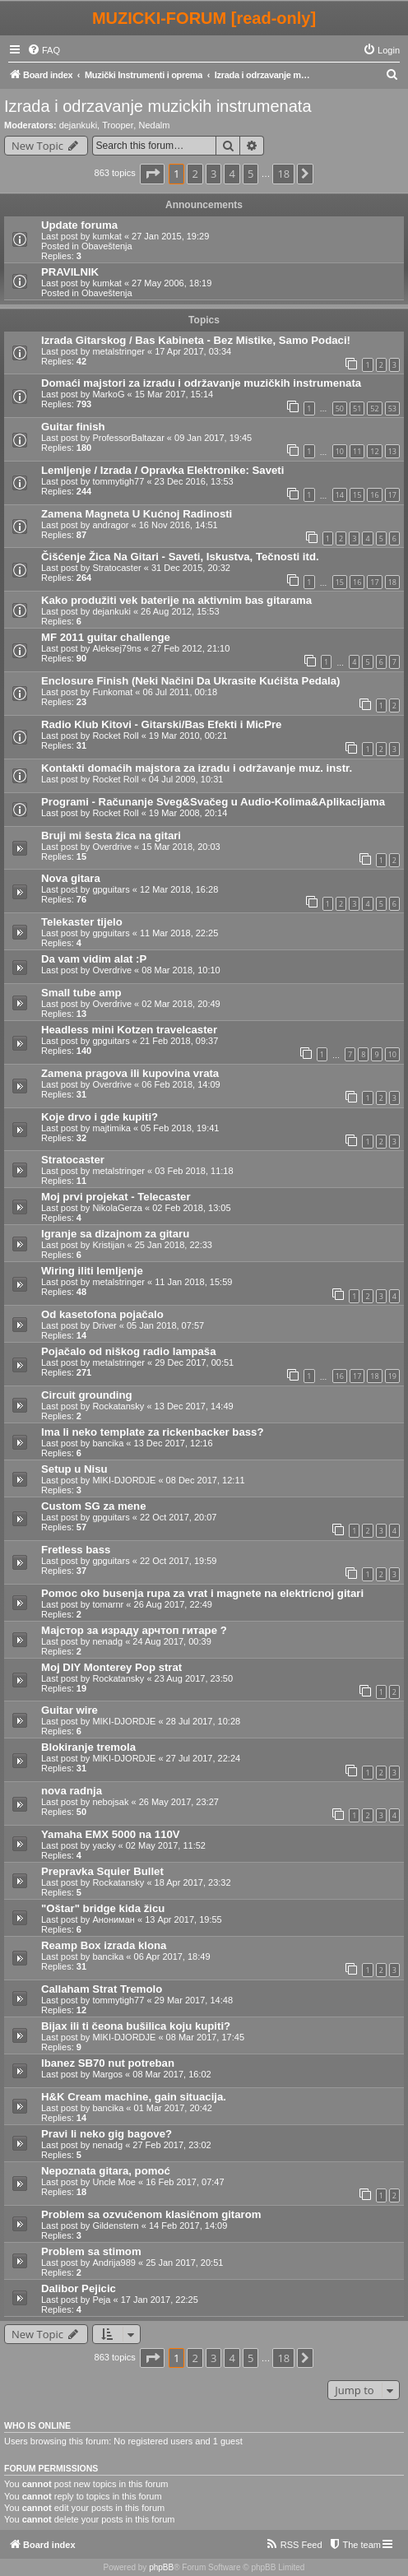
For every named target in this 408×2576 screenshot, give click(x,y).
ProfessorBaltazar (128, 438)
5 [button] (250, 173)
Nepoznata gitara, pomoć (105, 2171)
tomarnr (107, 1604)
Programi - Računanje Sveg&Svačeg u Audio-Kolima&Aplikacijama (213, 802)
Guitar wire (69, 1710)
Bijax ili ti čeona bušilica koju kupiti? (135, 2026)
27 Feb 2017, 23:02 (171, 2145)
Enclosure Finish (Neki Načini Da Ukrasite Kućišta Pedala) (191, 681)
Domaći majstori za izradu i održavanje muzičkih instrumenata (201, 383)
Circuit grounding (86, 1395)
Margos (107, 2074)
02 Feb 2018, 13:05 (191, 1208)
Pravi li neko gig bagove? (106, 2134)
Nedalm (153, 125)
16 (374, 495)
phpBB (161, 2567)
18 (392, 582)
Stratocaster (116, 568)
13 (392, 451)
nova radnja (71, 1791)
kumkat (106, 236)
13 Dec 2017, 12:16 (173, 1443)
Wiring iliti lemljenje (92, 1271)
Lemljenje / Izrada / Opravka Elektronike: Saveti (162, 470)
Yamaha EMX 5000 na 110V (110, 1834)
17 (392, 495)
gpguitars (110, 889)
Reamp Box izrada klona (103, 1945)
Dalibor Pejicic (78, 2288)
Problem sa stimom (91, 2251)
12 (374, 451)
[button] (152, 173)
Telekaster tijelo (82, 922)
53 (392, 408)
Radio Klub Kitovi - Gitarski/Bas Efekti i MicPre (161, 724)
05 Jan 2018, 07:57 (165, 1325)
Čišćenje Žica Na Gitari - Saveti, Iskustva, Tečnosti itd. (180, 556)
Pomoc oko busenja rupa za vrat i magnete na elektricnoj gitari (202, 1593)
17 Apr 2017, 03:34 (193, 351)
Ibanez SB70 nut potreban (107, 2063)
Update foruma (79, 225)
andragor (110, 525)
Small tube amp (81, 992)
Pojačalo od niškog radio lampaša (128, 1351)
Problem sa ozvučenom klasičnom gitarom (151, 2214)
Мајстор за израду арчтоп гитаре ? (134, 1630)
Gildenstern (115, 2225)
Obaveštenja (106, 246)
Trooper (117, 125)
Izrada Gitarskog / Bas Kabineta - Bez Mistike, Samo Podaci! (195, 340)
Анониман (113, 1919)
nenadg (107, 1641)
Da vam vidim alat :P (93, 959)
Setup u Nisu (74, 1469)
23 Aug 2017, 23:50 (194, 1678)
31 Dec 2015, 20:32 (190, 568)
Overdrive (112, 847)
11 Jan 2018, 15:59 (193, 1282)
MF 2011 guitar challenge (105, 637)
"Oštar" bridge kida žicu (103, 1908)
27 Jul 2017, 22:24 (203, 1758)
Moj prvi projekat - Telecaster (116, 1197)
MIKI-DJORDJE (123, 1480)
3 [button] (213, 173)
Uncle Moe (114, 2182)
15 (357, 495)
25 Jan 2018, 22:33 (173, 1245)
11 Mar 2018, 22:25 (179, 933)
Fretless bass (75, 1549)
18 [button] (283, 173)
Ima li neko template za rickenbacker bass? (152, 1432)
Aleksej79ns (116, 648)
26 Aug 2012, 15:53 (180, 611)
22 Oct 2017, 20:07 (178, 1517)
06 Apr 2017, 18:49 (172, 1956)
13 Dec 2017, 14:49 (194, 1406)
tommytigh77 (118, 481)
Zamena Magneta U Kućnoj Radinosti (136, 514)
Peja (101, 2299)
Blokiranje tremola (88, 1747)
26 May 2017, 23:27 (179, 1802)
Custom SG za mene (93, 1506)
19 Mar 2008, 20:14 (188, 813)
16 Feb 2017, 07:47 (185, 2182)
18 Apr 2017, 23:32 (193, 1882)
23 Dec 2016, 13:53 (194, 481)
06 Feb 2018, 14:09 (180, 1084)
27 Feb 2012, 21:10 (190, 648)
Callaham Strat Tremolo (101, 1989)
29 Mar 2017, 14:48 (194, 2000)
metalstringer (118, 351)
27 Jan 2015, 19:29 (170, 236)
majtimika (111, 1128)
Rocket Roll (115, 735)
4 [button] (231, 173)
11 (357, 451)
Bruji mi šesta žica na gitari (111, 835)
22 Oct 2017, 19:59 (178, 1561)
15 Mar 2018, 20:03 (180, 847)
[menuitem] (43, 50)
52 (374, 408)
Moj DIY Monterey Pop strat (111, 1667)
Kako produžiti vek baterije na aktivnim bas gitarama (176, 600)
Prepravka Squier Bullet (102, 1871)
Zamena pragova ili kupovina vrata (130, 1073)
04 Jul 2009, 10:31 (186, 779)
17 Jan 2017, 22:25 (159, 2299)
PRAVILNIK (70, 272)
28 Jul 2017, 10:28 (203, 1721)
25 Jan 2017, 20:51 (184, 2262)
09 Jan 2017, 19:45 (213, 438)
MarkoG (108, 394)
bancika (107, 1443)
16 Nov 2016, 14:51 (178, 525)
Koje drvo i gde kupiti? (99, 1117)
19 (392, 1376)
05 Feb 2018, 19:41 (180, 1128)
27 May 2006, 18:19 (171, 283)
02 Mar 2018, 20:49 (180, 1004)
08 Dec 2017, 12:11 (205, 1480)
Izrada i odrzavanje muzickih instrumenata (158, 106)
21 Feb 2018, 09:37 (179, 1041)
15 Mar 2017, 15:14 (174, 394)
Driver (104, 1325)
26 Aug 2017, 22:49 (173, 1604)
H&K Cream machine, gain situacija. (133, 2097)
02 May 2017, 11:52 (166, 1845)
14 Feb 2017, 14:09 (188, 2225)
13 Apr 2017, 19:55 (183, 1919)
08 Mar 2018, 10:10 (180, 970)
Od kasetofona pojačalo (102, 1314)
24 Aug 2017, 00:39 (171, 1641)
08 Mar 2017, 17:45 (205, 2037)
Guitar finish (73, 426)
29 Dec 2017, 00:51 (194, 1362)
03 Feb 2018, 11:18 (194, 1171)
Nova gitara (70, 878)
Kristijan (108, 1245)
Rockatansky (118, 1406)
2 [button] (194, 173)
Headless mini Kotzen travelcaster (129, 1029)
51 (357, 408)
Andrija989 (114, 2262)
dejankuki (78, 125)
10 (340, 451)
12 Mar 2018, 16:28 (179, 889)
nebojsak (110, 1802)
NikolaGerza (117, 1208)
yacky (103, 1845)
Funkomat (112, 692)
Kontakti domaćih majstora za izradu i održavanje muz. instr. (196, 768)
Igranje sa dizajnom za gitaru (115, 1234)
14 (340, 495)
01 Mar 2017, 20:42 (173, 2108)
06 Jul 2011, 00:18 (180, 692)
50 (340, 408)
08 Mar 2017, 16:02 (171, 2074)
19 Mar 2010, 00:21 (188, 735)
